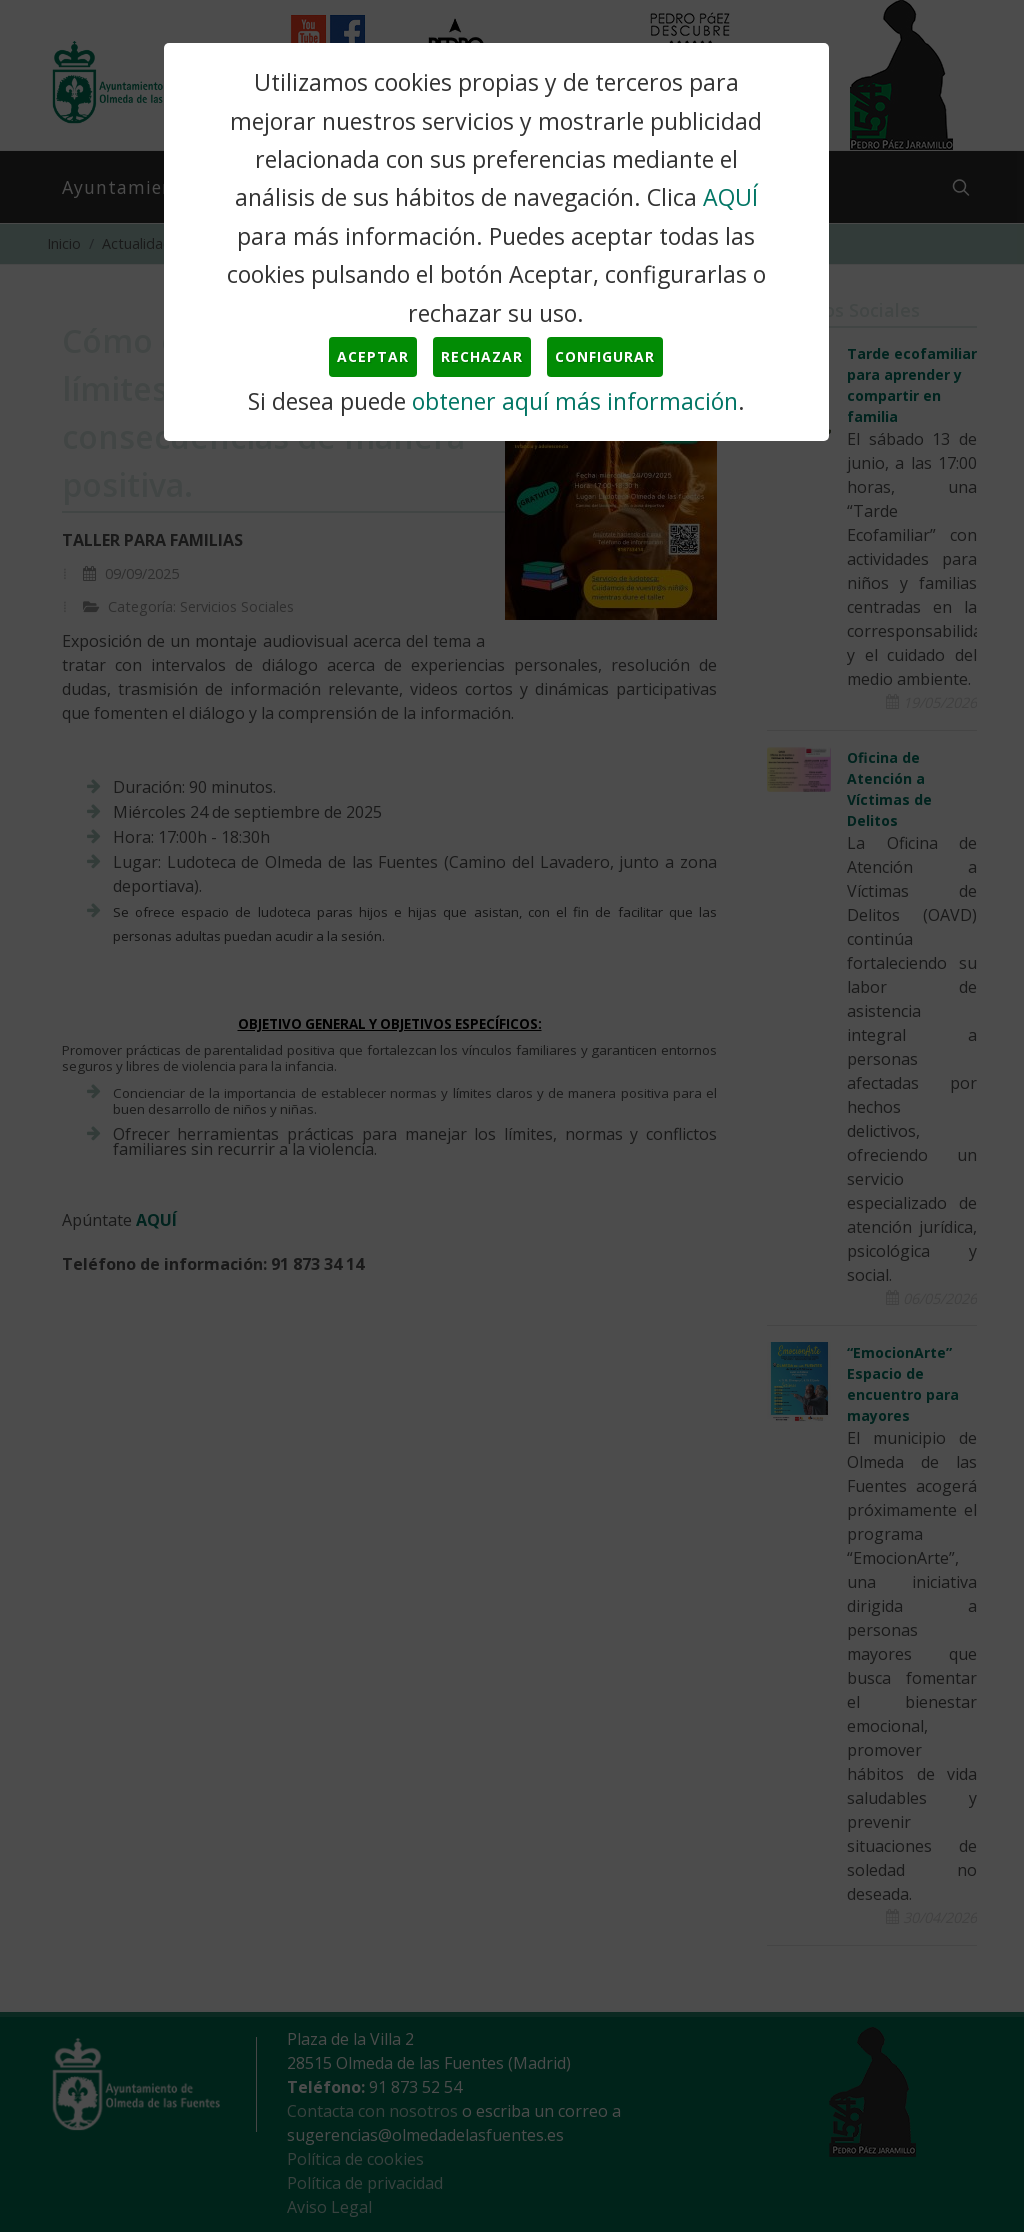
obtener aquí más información (575, 401)
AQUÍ (730, 197)
